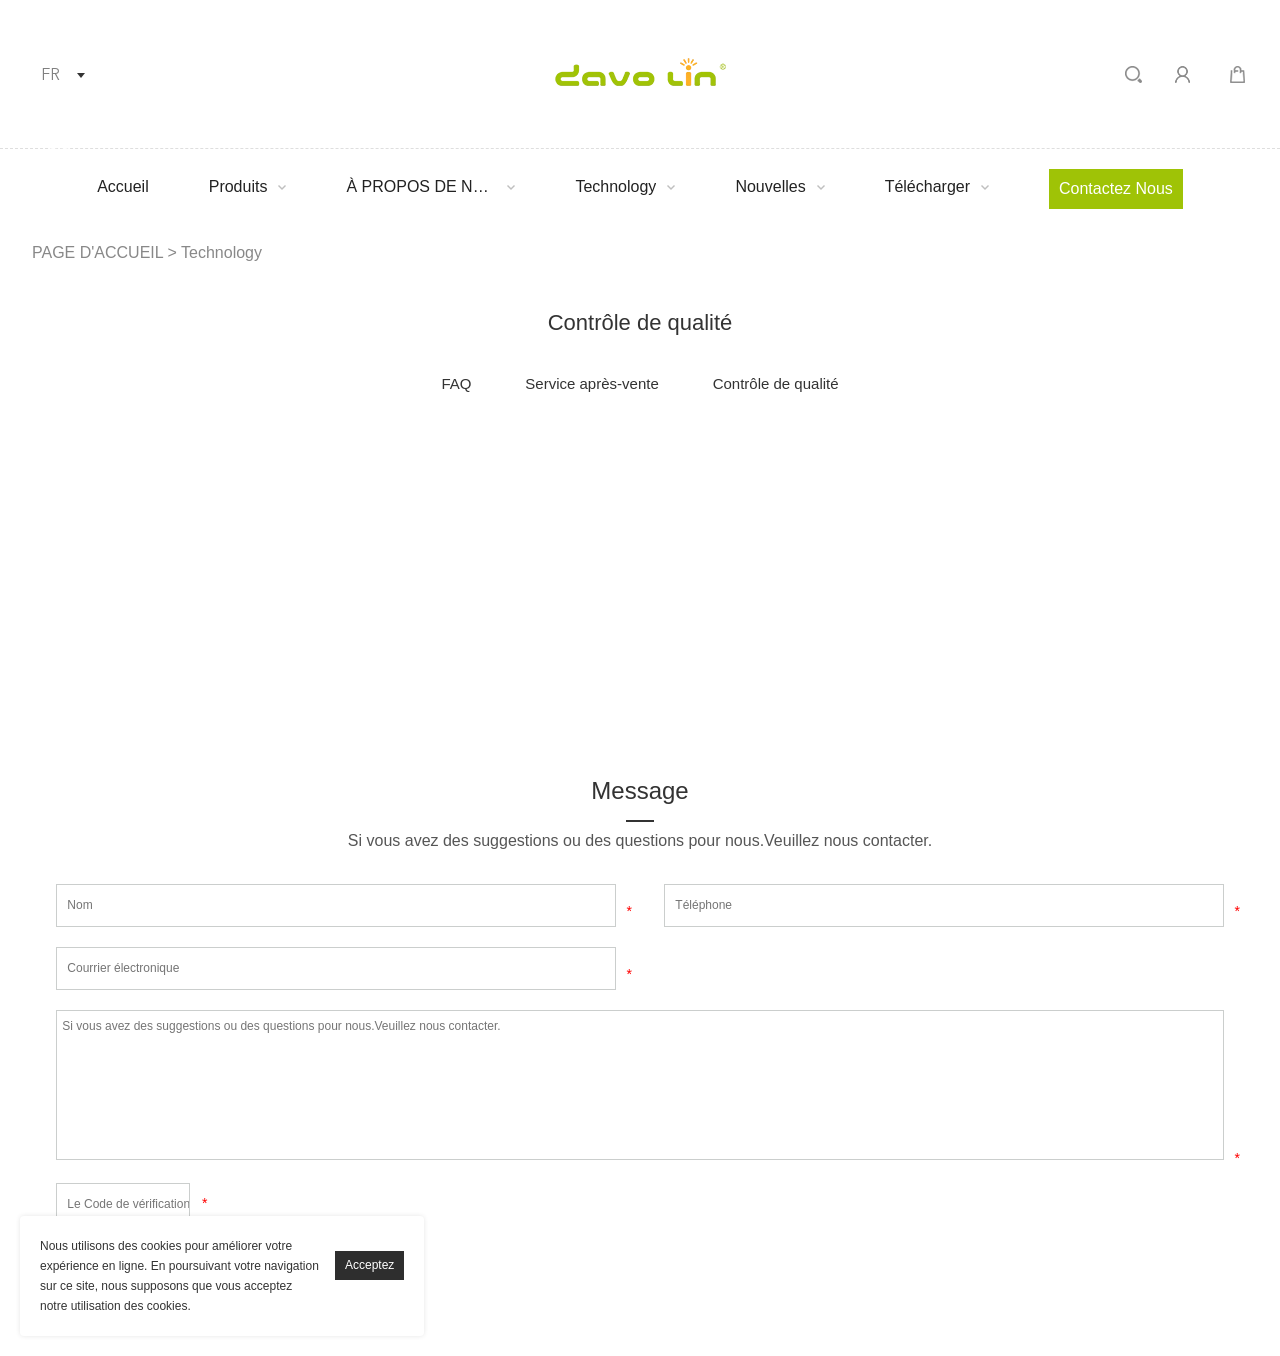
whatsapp (499, 462)
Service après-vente (591, 383)
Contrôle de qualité (776, 383)
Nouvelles (770, 186)
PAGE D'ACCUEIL (97, 252)
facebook (77, 462)
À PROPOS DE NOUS (421, 186)
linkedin (161, 462)
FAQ (456, 383)
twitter (246, 462)
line (415, 462)
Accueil (123, 186)
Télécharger (927, 186)
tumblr (584, 462)
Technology (615, 186)
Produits (238, 186)
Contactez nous (1116, 188)
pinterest (330, 462)
